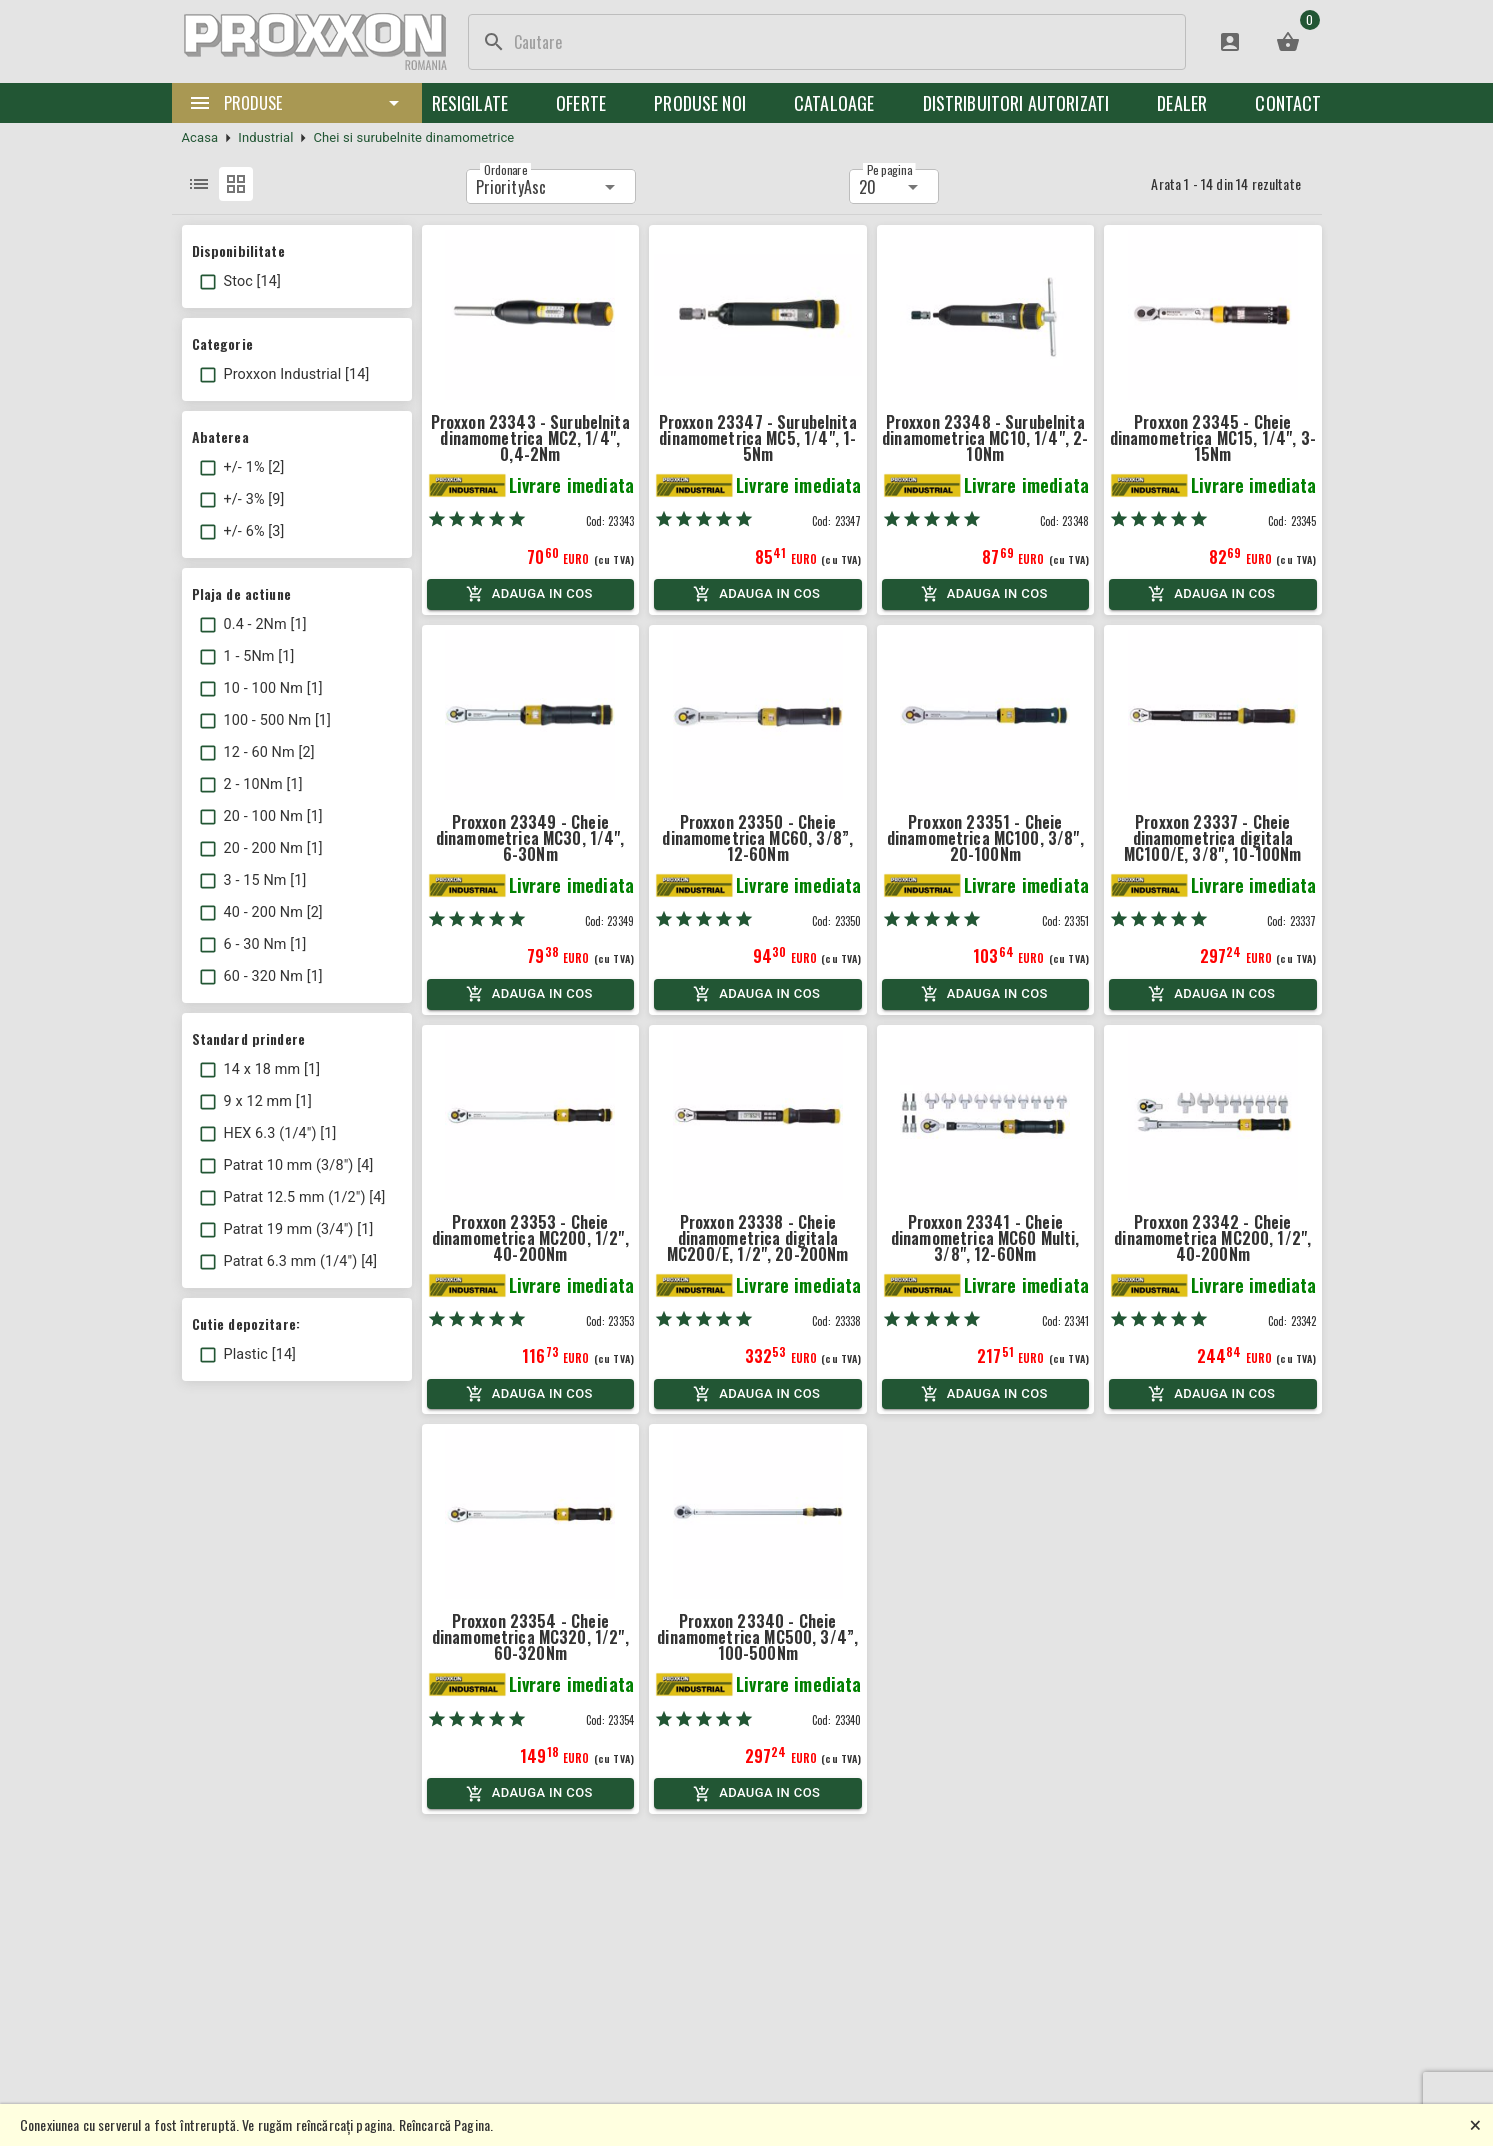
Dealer (1182, 103)
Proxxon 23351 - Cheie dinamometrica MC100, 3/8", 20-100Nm (985, 838)
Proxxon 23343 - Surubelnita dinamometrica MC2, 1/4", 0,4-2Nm (530, 438)
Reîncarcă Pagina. (446, 2124)
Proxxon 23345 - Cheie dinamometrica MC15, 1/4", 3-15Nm (1213, 438)
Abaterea (220, 436)
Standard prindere (249, 1038)
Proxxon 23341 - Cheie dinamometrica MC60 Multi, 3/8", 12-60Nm (985, 1238)
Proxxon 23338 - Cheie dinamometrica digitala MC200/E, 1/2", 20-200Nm (757, 1238)
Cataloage (834, 103)
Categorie (222, 343)
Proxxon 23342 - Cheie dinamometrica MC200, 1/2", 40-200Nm (1212, 1238)
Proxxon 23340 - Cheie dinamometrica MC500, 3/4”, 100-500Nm (757, 1637)
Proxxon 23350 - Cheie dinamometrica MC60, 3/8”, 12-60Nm (757, 838)
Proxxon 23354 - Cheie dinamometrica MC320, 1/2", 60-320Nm (530, 1637)
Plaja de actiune (241, 593)
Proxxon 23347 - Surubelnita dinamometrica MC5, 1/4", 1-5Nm (758, 438)
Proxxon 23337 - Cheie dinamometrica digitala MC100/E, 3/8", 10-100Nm (1212, 838)
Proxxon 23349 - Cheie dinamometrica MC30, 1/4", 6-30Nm (530, 838)
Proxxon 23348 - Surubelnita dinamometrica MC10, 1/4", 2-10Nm (985, 438)
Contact (1288, 103)
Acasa (200, 137)
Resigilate (470, 103)
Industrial (265, 137)
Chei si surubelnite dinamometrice (413, 137)
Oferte (581, 103)
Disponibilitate (238, 250)
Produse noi (700, 103)
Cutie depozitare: (246, 1323)
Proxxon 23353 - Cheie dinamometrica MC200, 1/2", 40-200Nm (530, 1238)
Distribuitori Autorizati (1016, 103)
